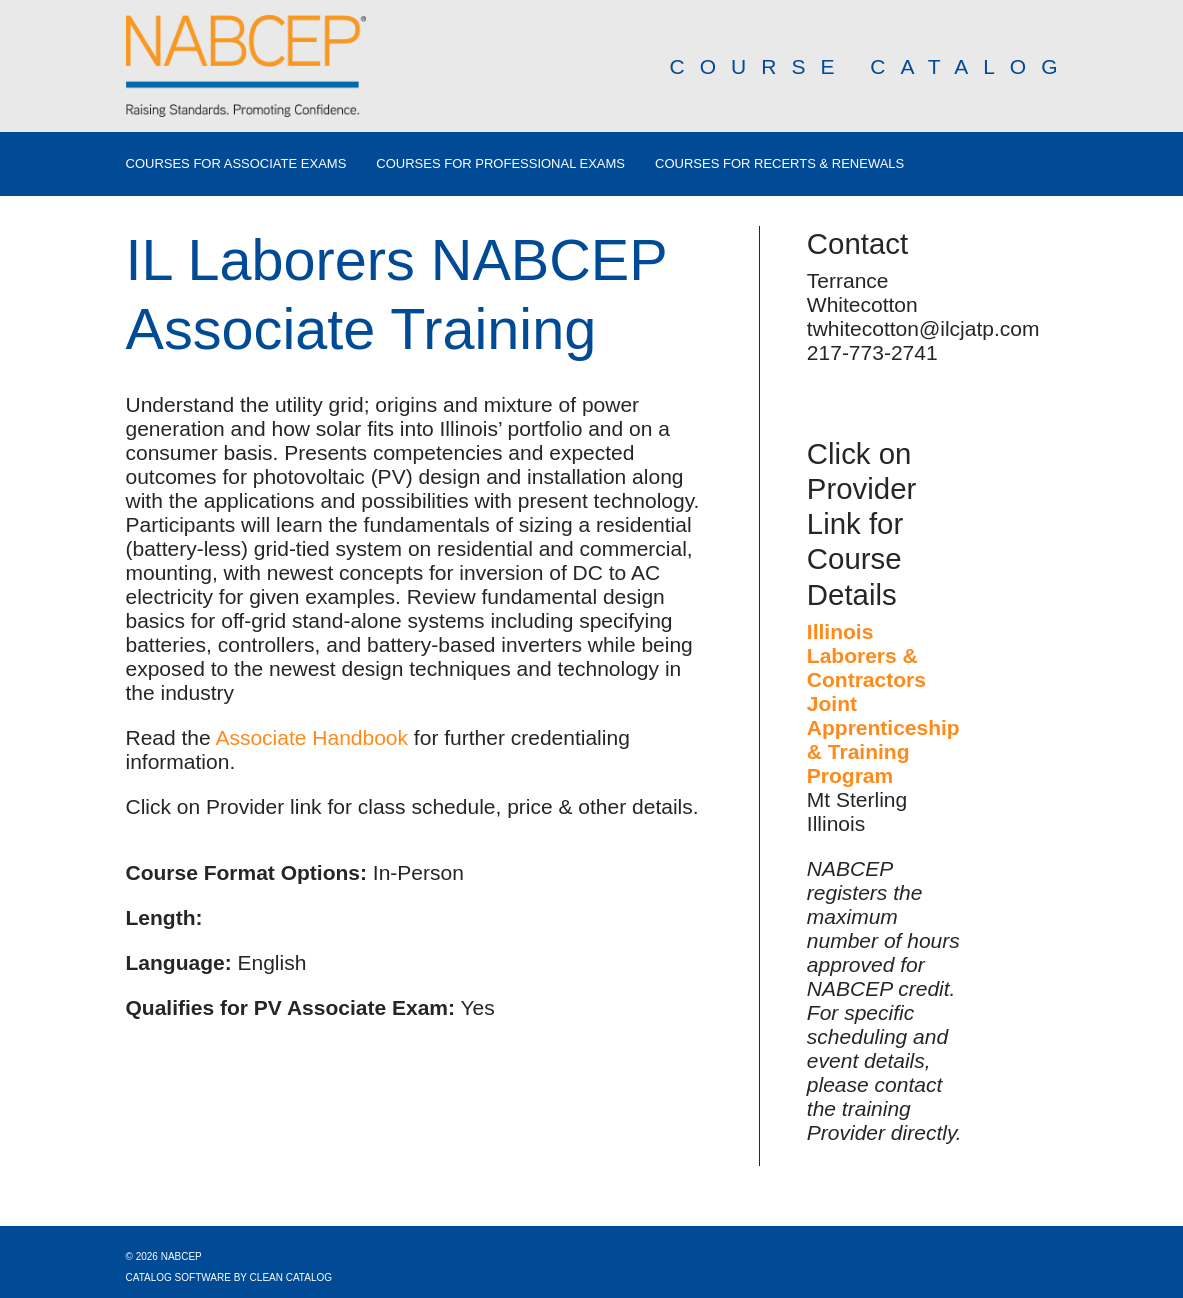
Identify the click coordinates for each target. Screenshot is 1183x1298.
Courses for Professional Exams (500, 164)
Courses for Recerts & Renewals (779, 164)
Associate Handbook (311, 737)
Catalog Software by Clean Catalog (229, 1277)
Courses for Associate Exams (236, 164)
